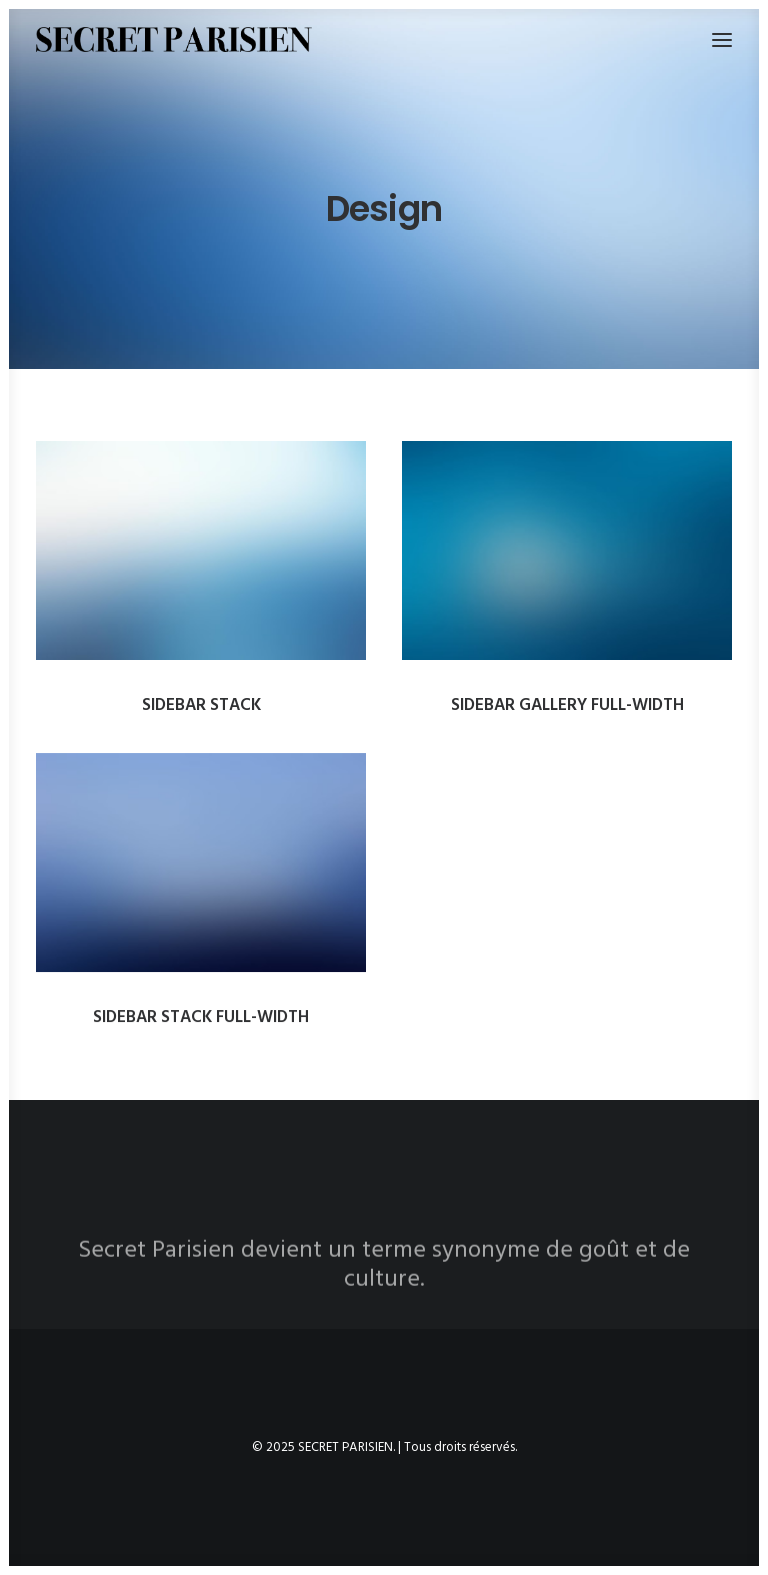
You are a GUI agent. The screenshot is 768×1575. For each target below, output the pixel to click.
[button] (201, 550)
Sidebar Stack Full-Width (201, 1026)
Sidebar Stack (201, 705)
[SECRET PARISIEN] (174, 39)
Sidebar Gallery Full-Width (567, 705)
